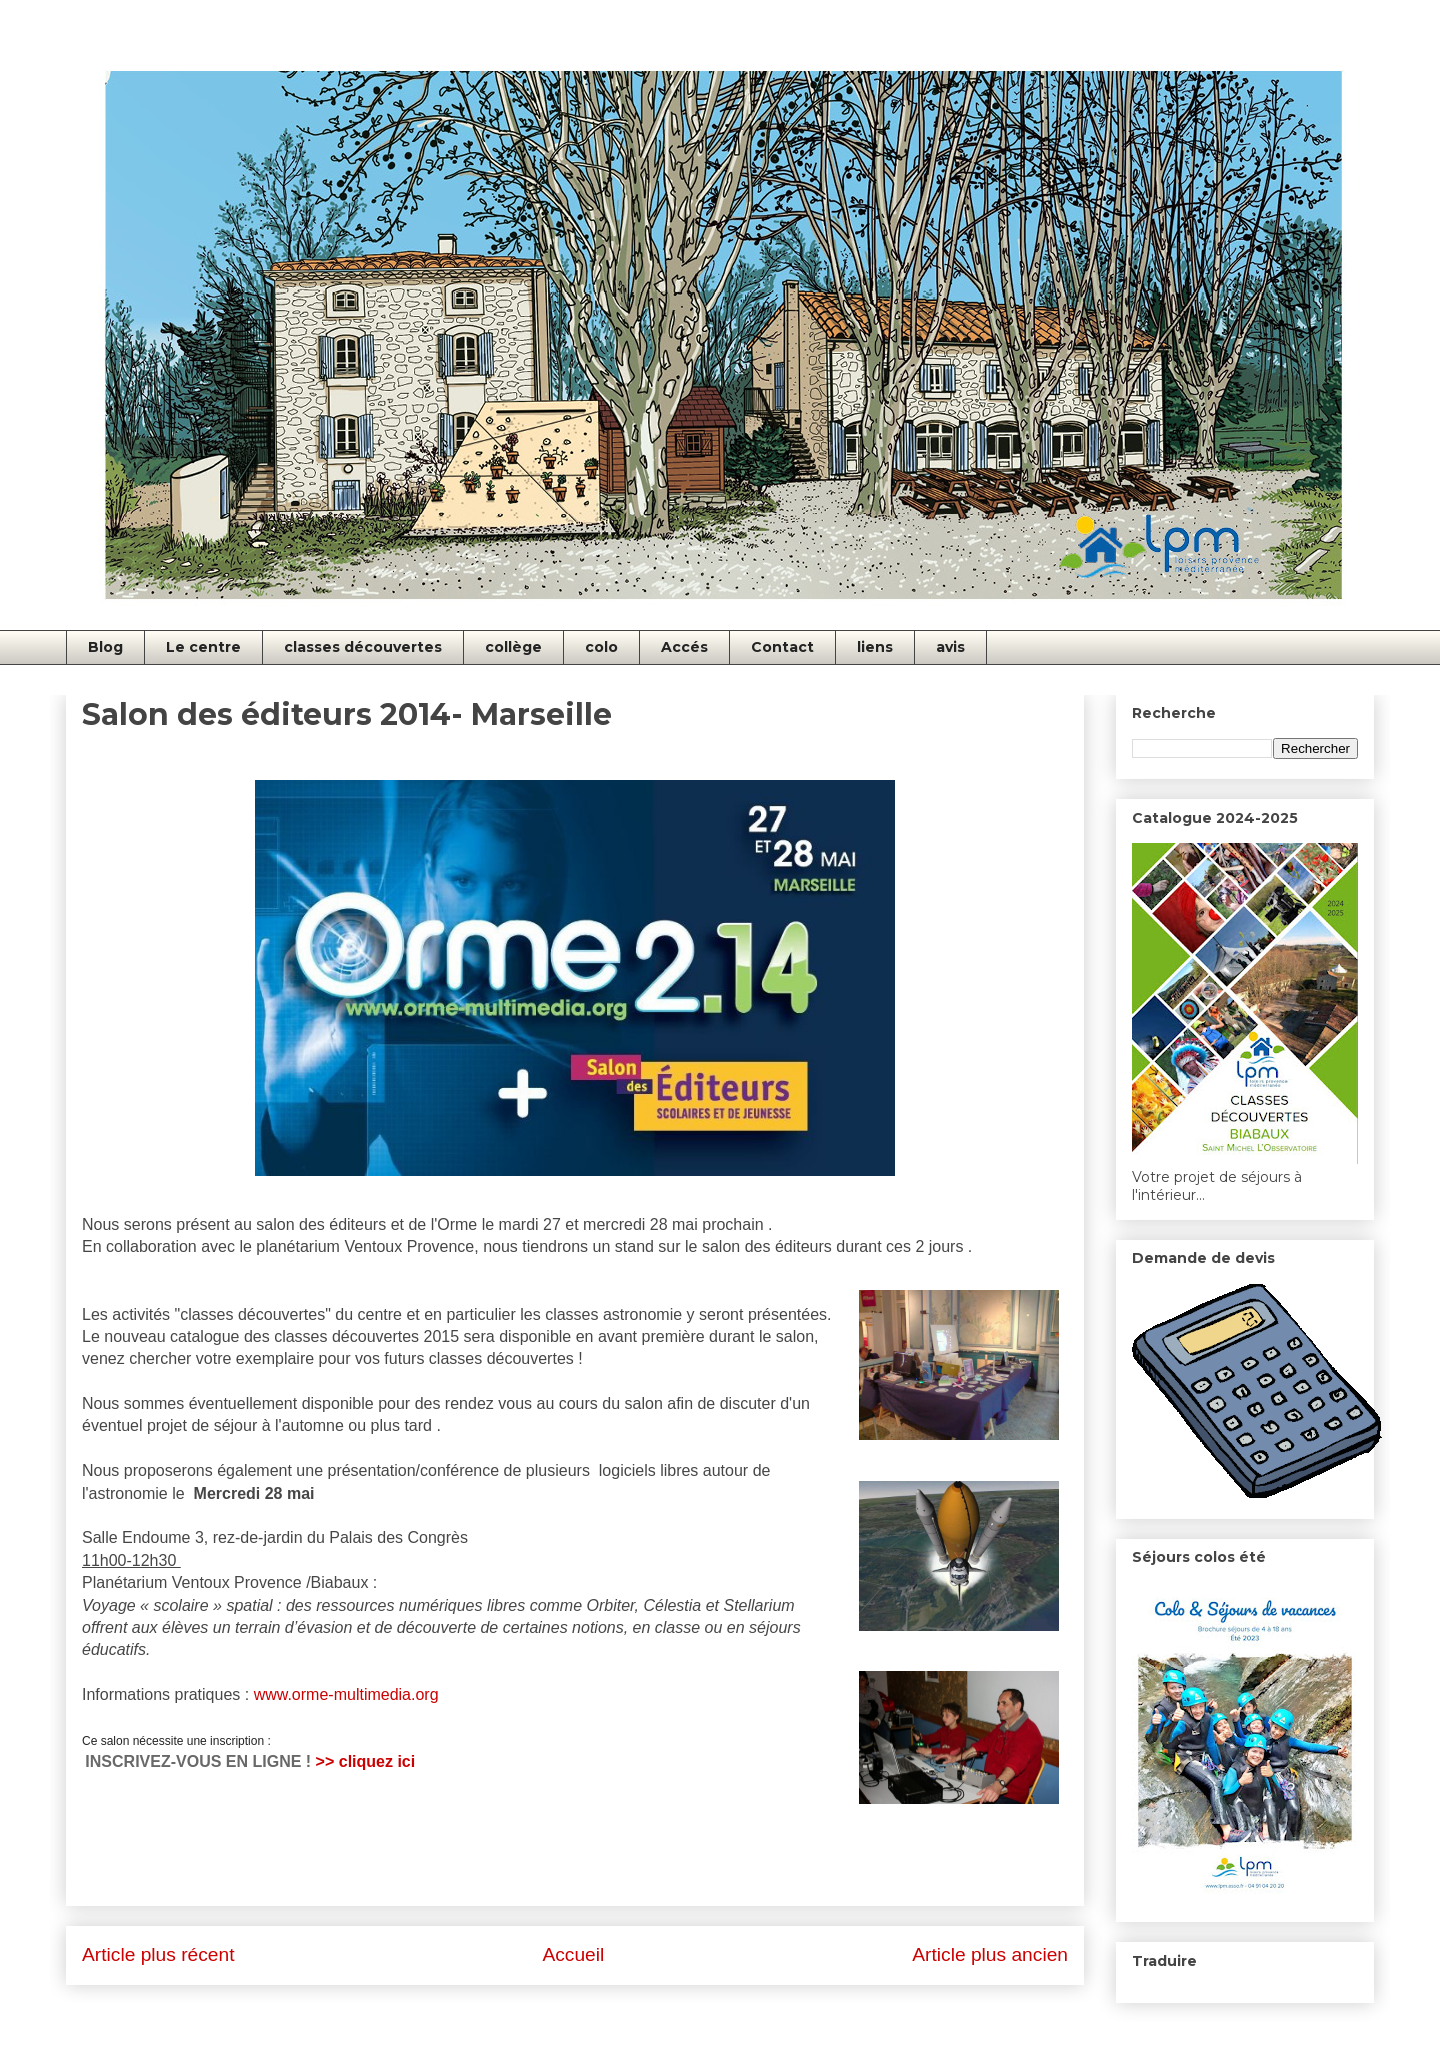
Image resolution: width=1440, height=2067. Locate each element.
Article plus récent (158, 1954)
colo (601, 647)
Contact (782, 647)
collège (513, 647)
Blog (105, 647)
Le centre (203, 647)
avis (950, 647)
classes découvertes (363, 647)
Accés (684, 647)
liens (875, 647)
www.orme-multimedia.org (348, 1694)
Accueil (573, 1954)
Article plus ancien (990, 1954)
